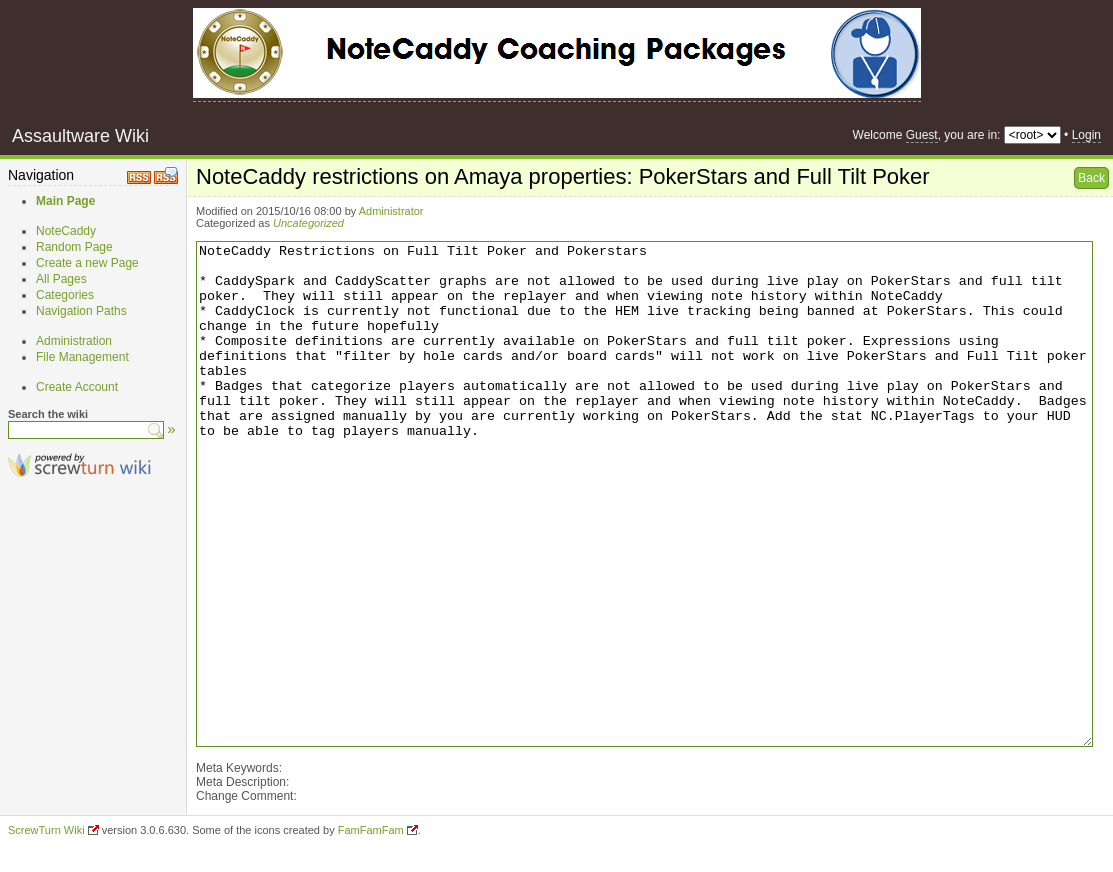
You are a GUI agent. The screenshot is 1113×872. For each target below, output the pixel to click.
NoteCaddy (66, 231)
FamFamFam (371, 830)
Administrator (391, 211)
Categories (65, 295)
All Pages (61, 279)
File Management (82, 357)
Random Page (74, 247)
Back (1091, 178)
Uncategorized (308, 223)
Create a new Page (87, 263)
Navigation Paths (81, 311)
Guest (922, 135)
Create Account (77, 387)
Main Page (65, 201)
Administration (74, 341)
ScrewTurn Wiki (46, 830)
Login (1086, 135)
